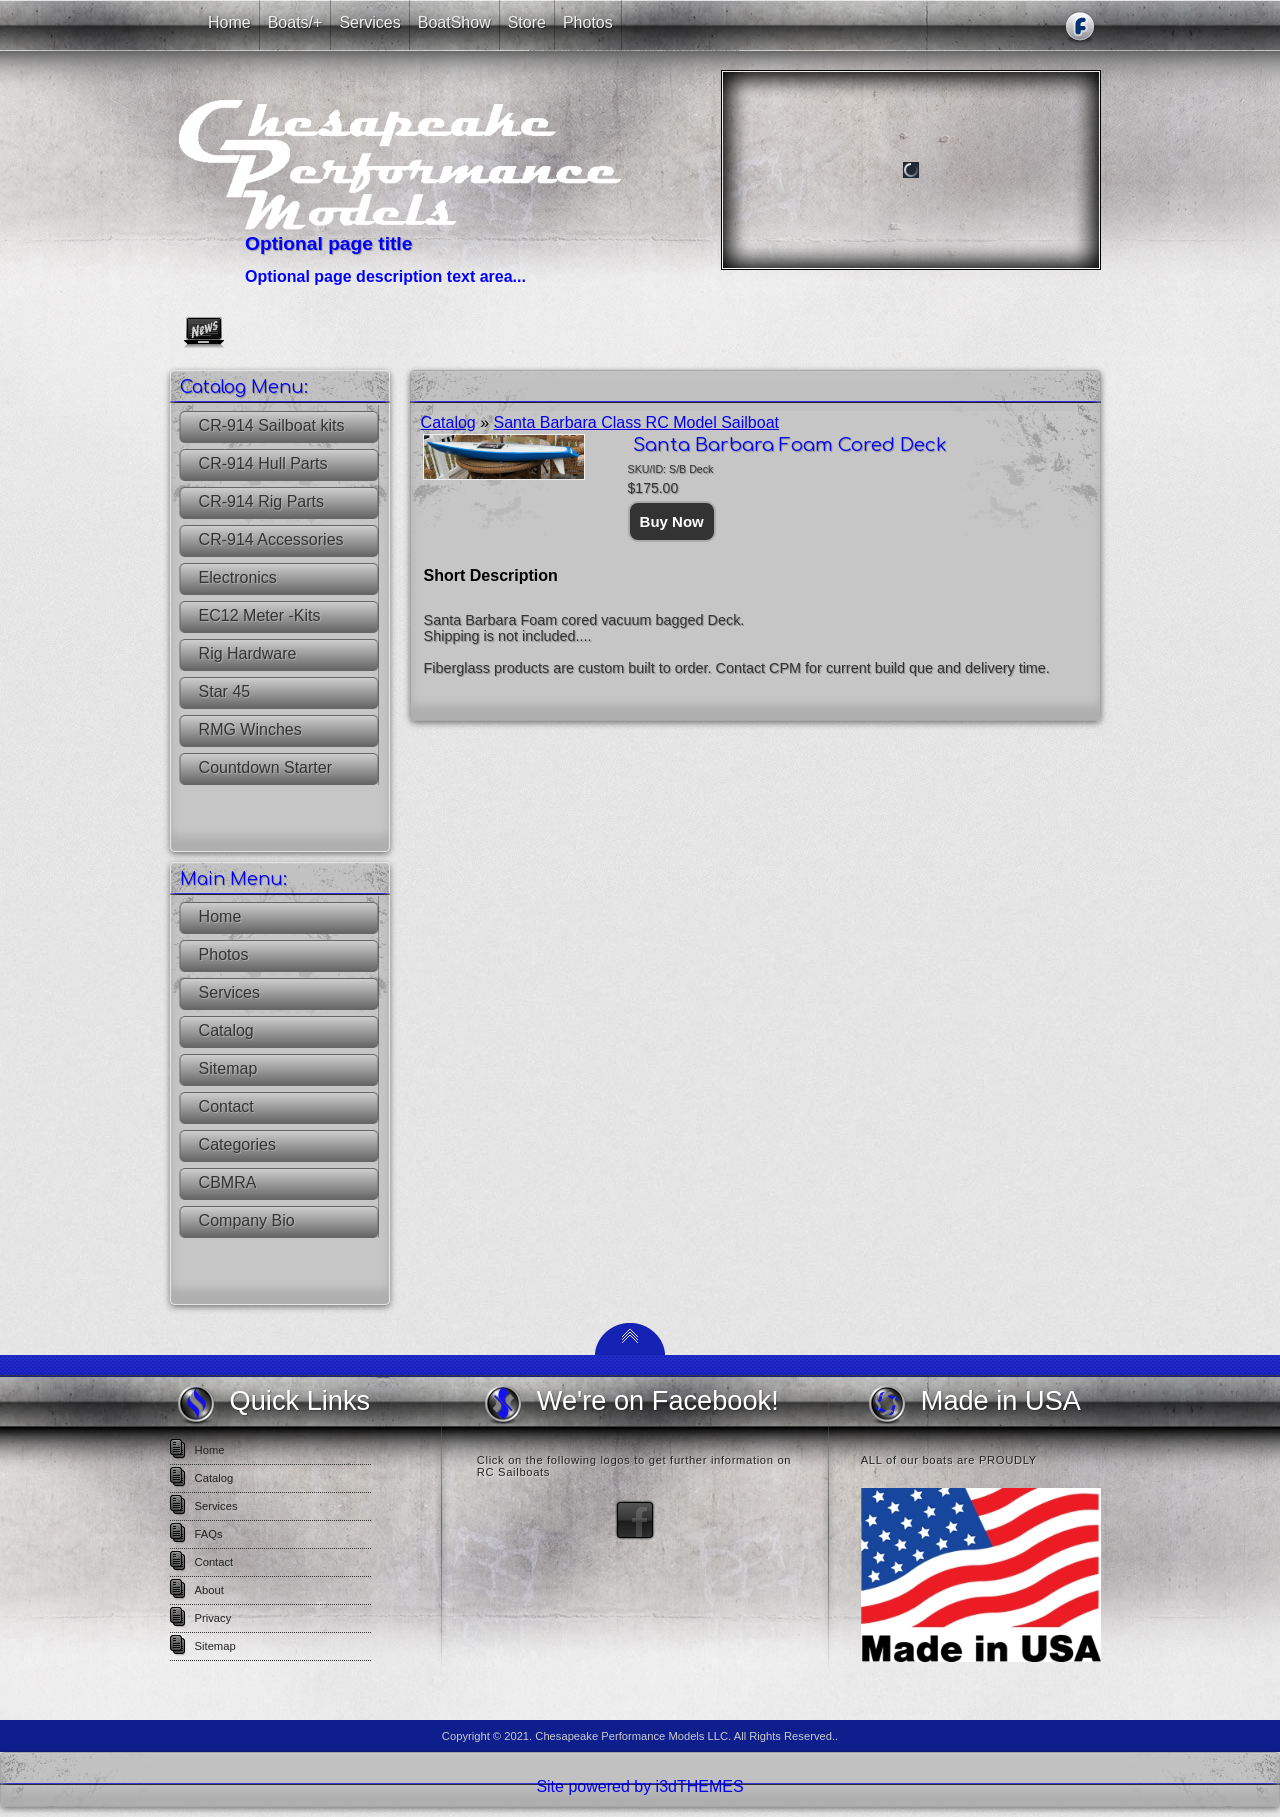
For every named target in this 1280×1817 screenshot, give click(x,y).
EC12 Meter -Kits (260, 615)
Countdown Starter (265, 767)
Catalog (226, 1030)
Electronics (238, 577)
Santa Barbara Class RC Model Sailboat (636, 422)
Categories (237, 1144)
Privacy (213, 1618)
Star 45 (225, 691)
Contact (226, 1106)
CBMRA (228, 1182)
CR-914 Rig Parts (261, 501)
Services (229, 992)
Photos (224, 954)
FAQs (209, 1534)
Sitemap (228, 1068)
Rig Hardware (248, 653)
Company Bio (247, 1220)
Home (220, 916)
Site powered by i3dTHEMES (639, 1786)
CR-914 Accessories (271, 539)
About (209, 1590)
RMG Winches (250, 729)
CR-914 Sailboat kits (272, 425)
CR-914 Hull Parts (263, 463)
